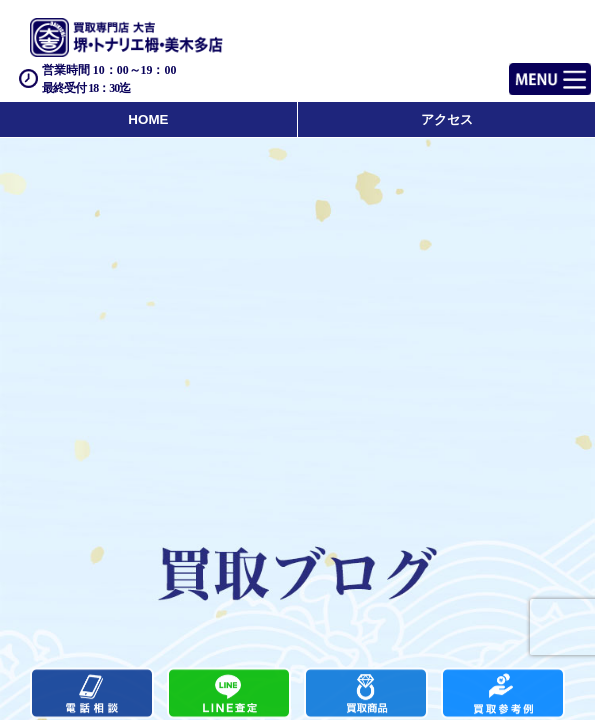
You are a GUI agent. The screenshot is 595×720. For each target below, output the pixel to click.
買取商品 (366, 694)
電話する (92, 694)
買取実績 (503, 694)
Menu (527, 70)
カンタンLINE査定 (229, 694)
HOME (148, 119)
